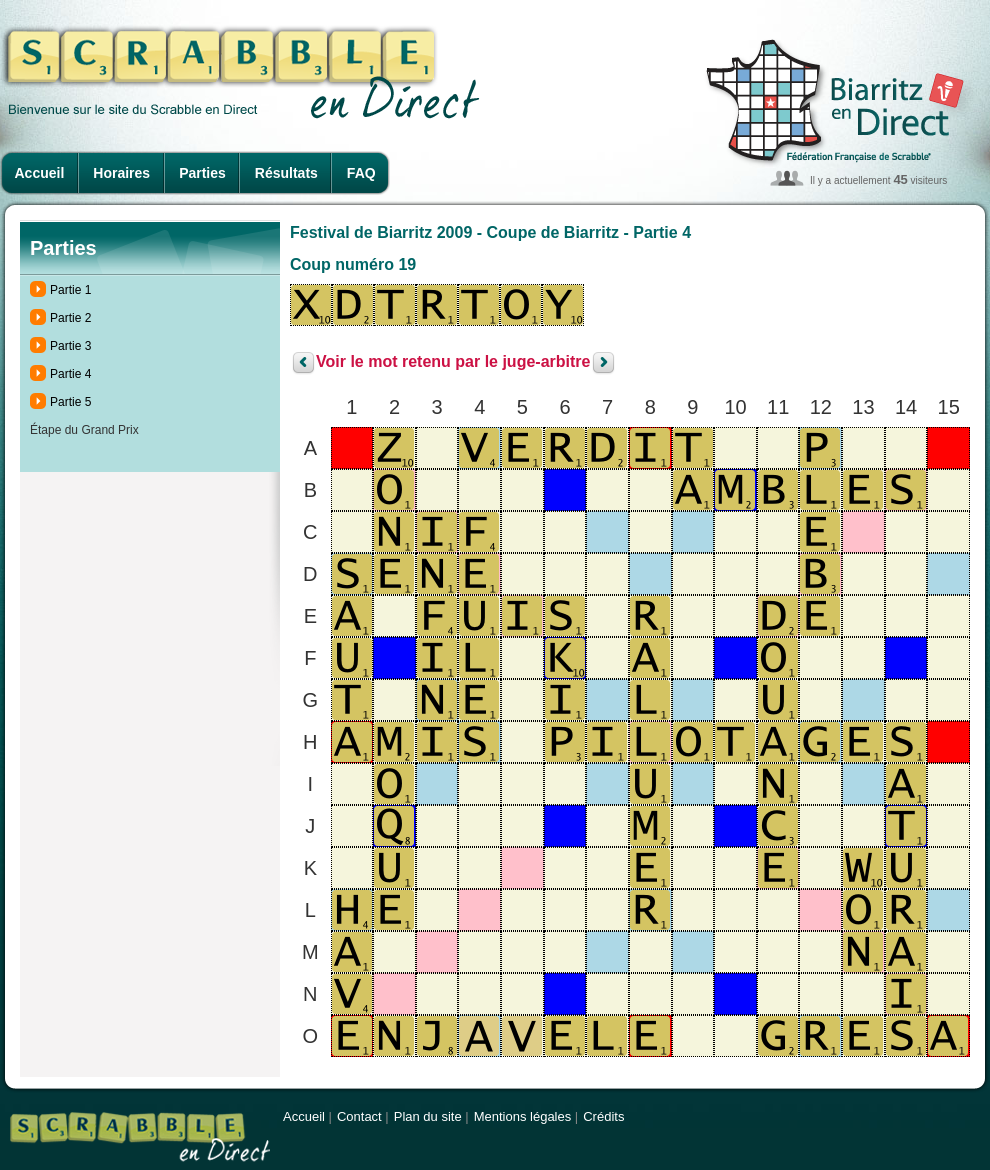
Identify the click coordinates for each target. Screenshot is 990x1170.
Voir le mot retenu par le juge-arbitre (453, 362)
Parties (202, 173)
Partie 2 (70, 318)
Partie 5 (70, 402)
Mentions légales (523, 1116)
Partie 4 (70, 374)
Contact (359, 1116)
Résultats (286, 173)
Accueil (40, 173)
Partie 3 (70, 346)
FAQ (361, 173)
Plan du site (428, 1116)
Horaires (121, 173)
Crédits (603, 1116)
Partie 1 (70, 290)
